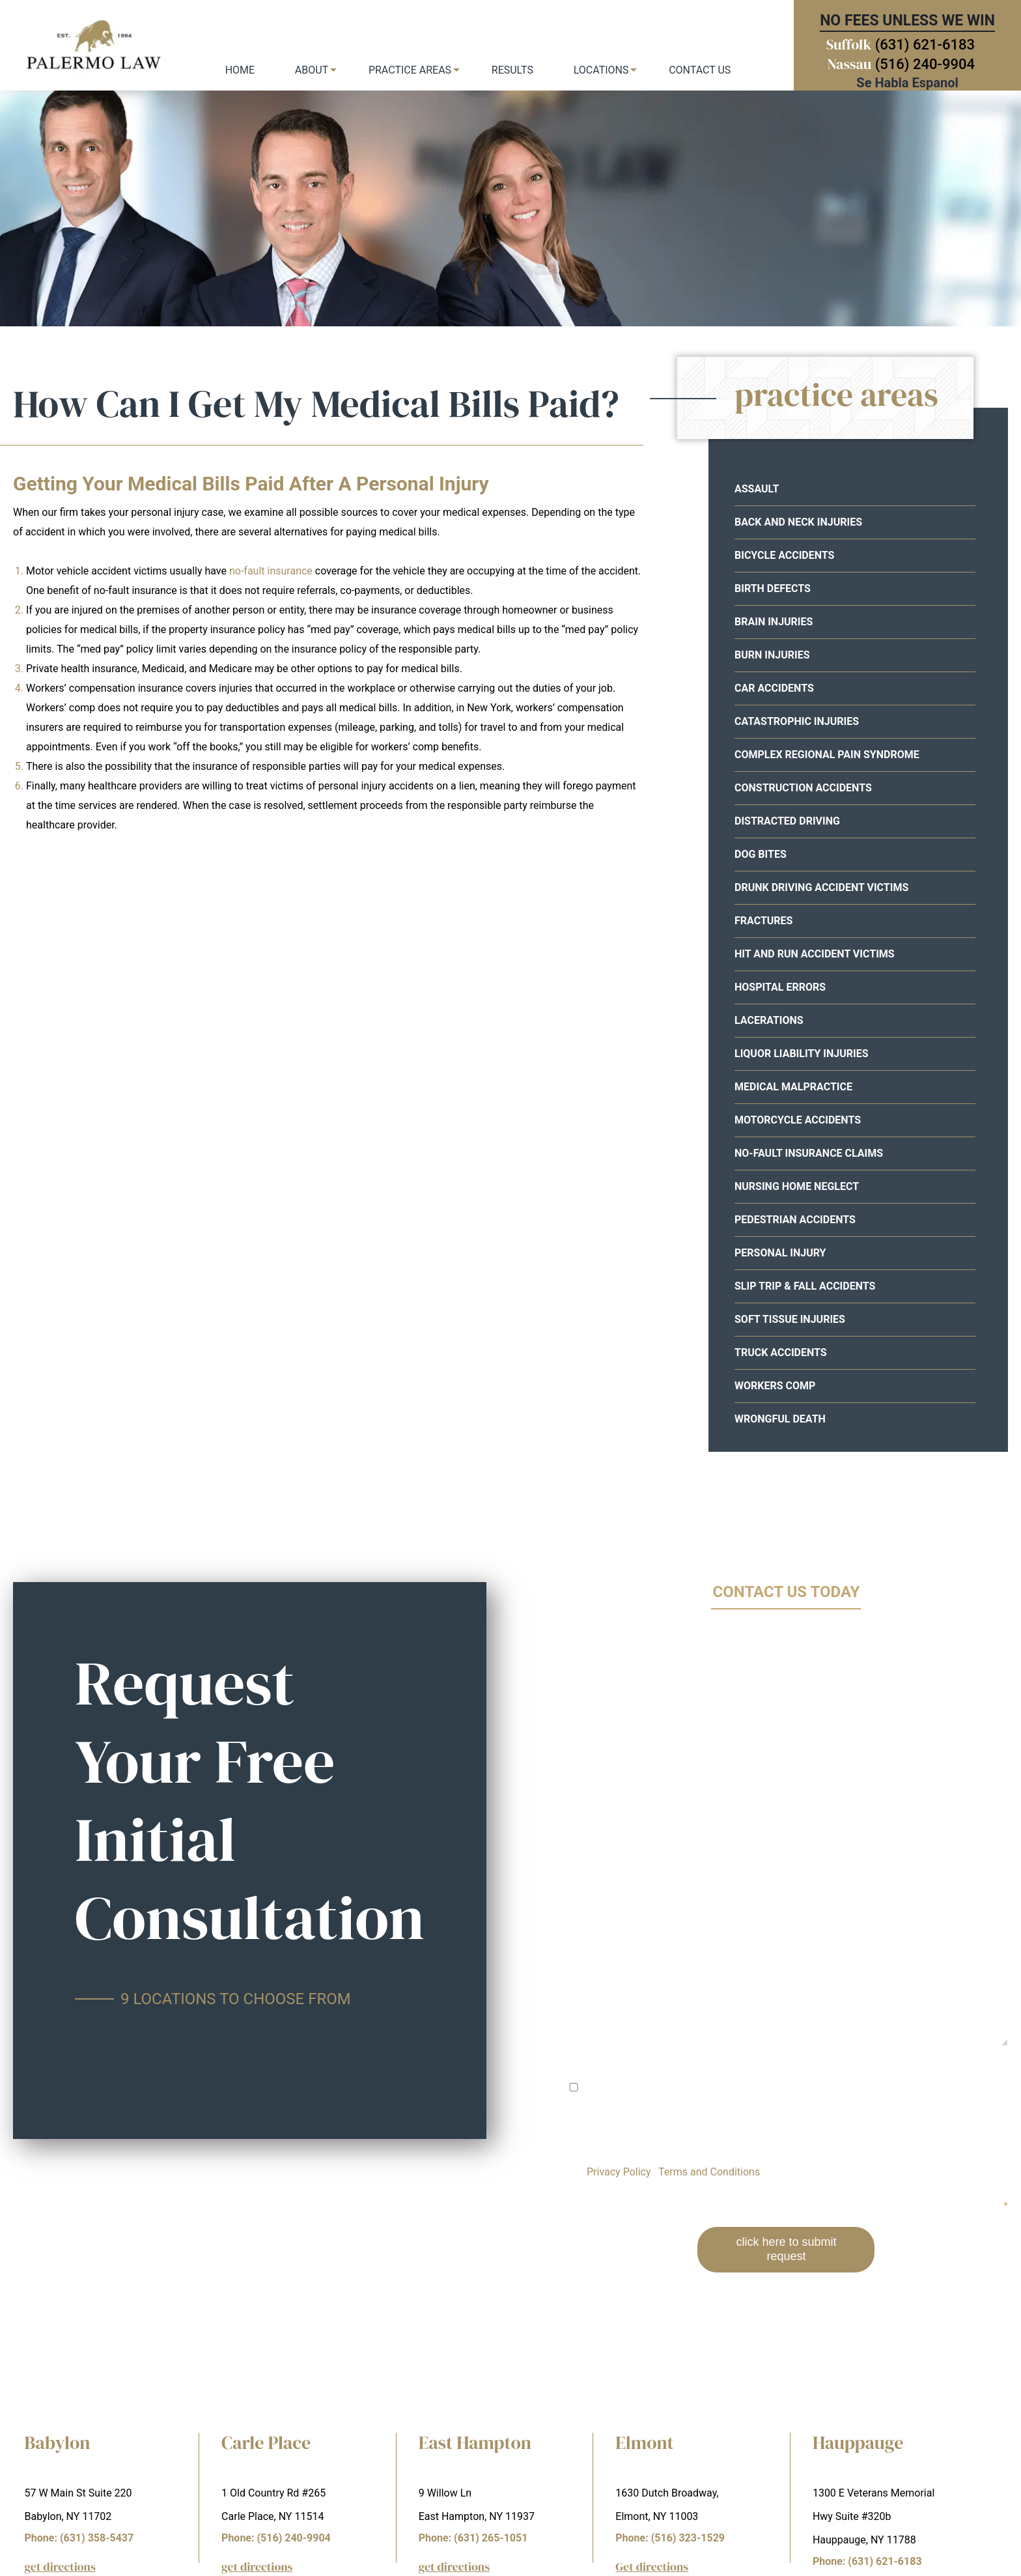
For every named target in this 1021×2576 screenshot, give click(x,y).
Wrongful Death (780, 1419)
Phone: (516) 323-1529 (670, 2538)
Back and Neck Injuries (798, 522)
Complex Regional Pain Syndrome (826, 754)
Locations (601, 70)
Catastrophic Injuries (796, 721)
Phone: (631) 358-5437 (79, 2538)
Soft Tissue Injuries (789, 1319)
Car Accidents (774, 688)
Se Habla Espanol (907, 83)
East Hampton (475, 2442)
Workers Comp (774, 1386)
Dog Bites (760, 854)
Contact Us (700, 70)
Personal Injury (780, 1253)
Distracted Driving (787, 821)
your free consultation (710, 283)
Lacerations (769, 1020)
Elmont (644, 2442)
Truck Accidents (780, 1352)
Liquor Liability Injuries (801, 1053)
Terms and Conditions (709, 2172)
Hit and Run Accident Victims (814, 954)
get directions (60, 2566)
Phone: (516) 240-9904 (276, 2538)
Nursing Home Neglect (796, 1186)
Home (240, 70)
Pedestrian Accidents (795, 1219)
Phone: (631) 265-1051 (473, 2538)
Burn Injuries (772, 655)
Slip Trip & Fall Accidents (804, 1286)
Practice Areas (410, 70)
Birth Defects (772, 588)
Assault (756, 489)
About (311, 70)
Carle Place (266, 2442)
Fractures (763, 920)
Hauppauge (858, 2442)
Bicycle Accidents (784, 555)
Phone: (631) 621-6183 (867, 2561)
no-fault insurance (271, 571)
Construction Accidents (803, 788)
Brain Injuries (773, 622)
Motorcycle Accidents (797, 1120)
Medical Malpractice (793, 1087)
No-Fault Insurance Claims (808, 1153)
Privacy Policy (619, 2172)
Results (512, 70)
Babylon (58, 2442)
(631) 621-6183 (925, 44)
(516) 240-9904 (925, 64)
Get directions (651, 2566)
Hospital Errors (780, 987)
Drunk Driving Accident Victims (821, 887)
